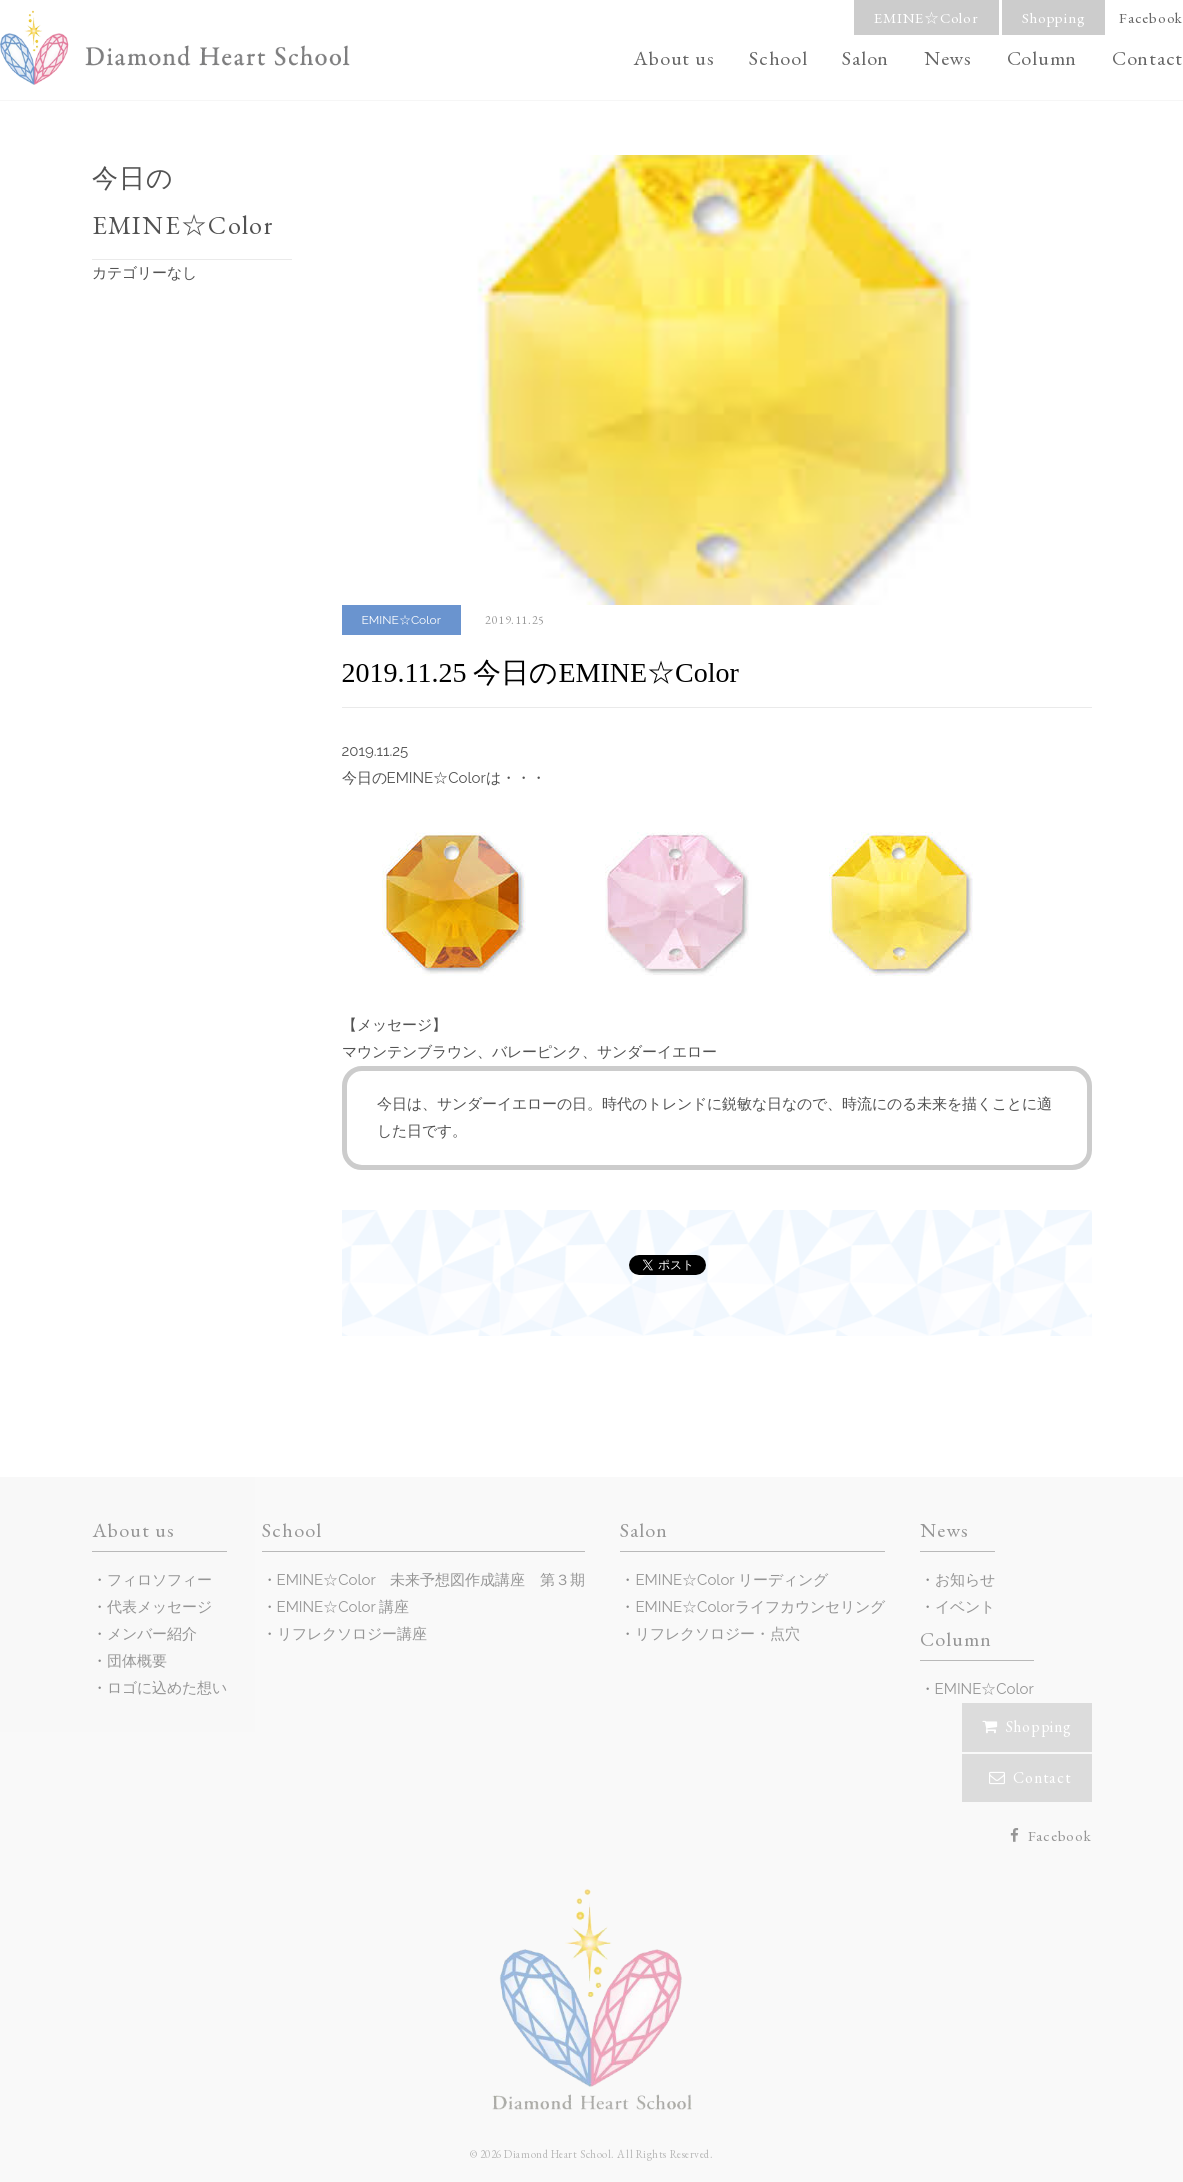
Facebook (1151, 17)
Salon (865, 58)
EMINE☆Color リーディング (731, 1580)
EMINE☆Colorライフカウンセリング (759, 1607)
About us (673, 58)
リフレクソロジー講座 (352, 1634)
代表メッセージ (159, 1607)
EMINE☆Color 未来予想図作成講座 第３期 (431, 1580)
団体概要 (137, 1661)
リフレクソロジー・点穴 (717, 1634)
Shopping (1053, 17)
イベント (965, 1607)
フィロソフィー (159, 1580)
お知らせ (965, 1580)
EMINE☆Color (926, 17)
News (948, 58)
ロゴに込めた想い (167, 1688)
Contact (1147, 58)
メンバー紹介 (152, 1634)
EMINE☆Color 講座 (343, 1607)
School (778, 58)
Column (1042, 58)
